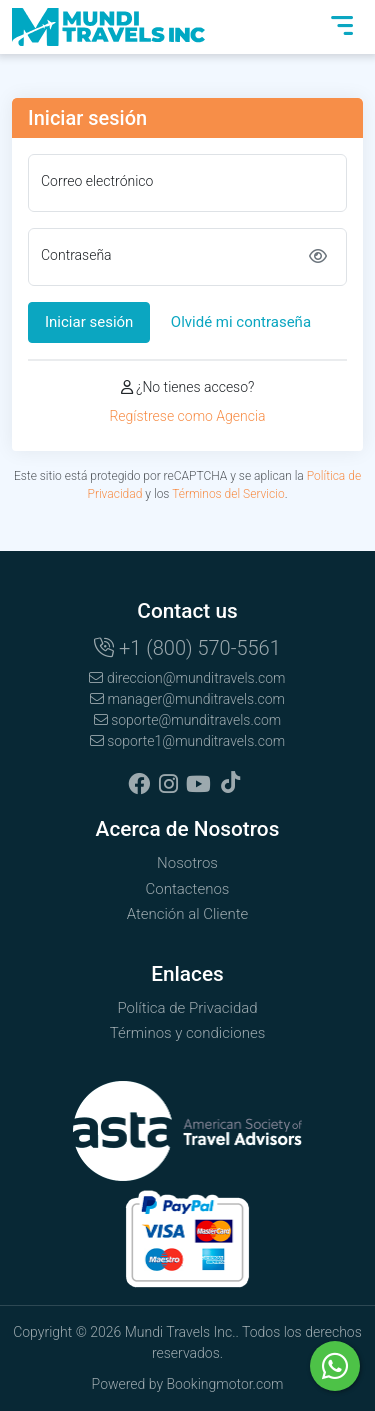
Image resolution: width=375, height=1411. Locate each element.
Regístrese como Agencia (187, 416)
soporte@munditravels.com (188, 720)
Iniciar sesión (89, 322)
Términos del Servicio (228, 494)
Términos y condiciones (188, 1033)
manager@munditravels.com (187, 699)
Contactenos (188, 889)
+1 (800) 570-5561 (187, 648)
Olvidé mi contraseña (241, 322)
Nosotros (187, 863)
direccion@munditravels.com (187, 678)
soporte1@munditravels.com (187, 741)
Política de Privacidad (187, 1008)
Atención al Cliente (188, 914)
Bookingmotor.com (225, 1384)
